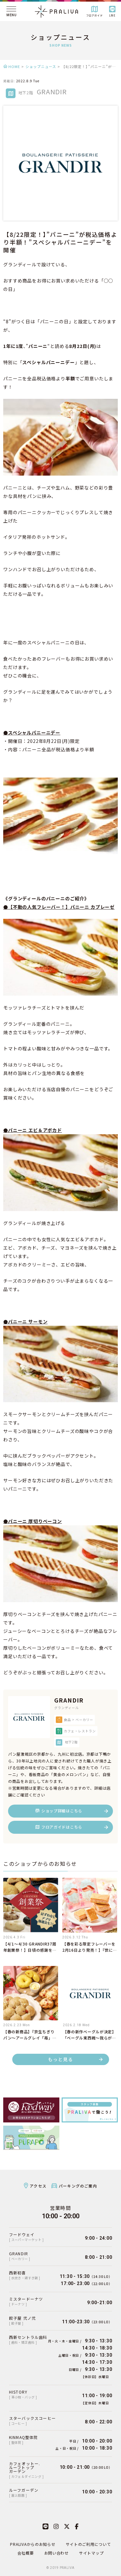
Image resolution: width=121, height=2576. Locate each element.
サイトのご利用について (88, 2544)
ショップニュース (40, 66)
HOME (14, 66)
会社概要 (25, 2553)
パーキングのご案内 (78, 2186)
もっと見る (60, 2059)
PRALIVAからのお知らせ (32, 2544)
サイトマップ (91, 2553)
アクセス (38, 2186)
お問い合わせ (56, 2553)
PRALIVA (67, 2568)
